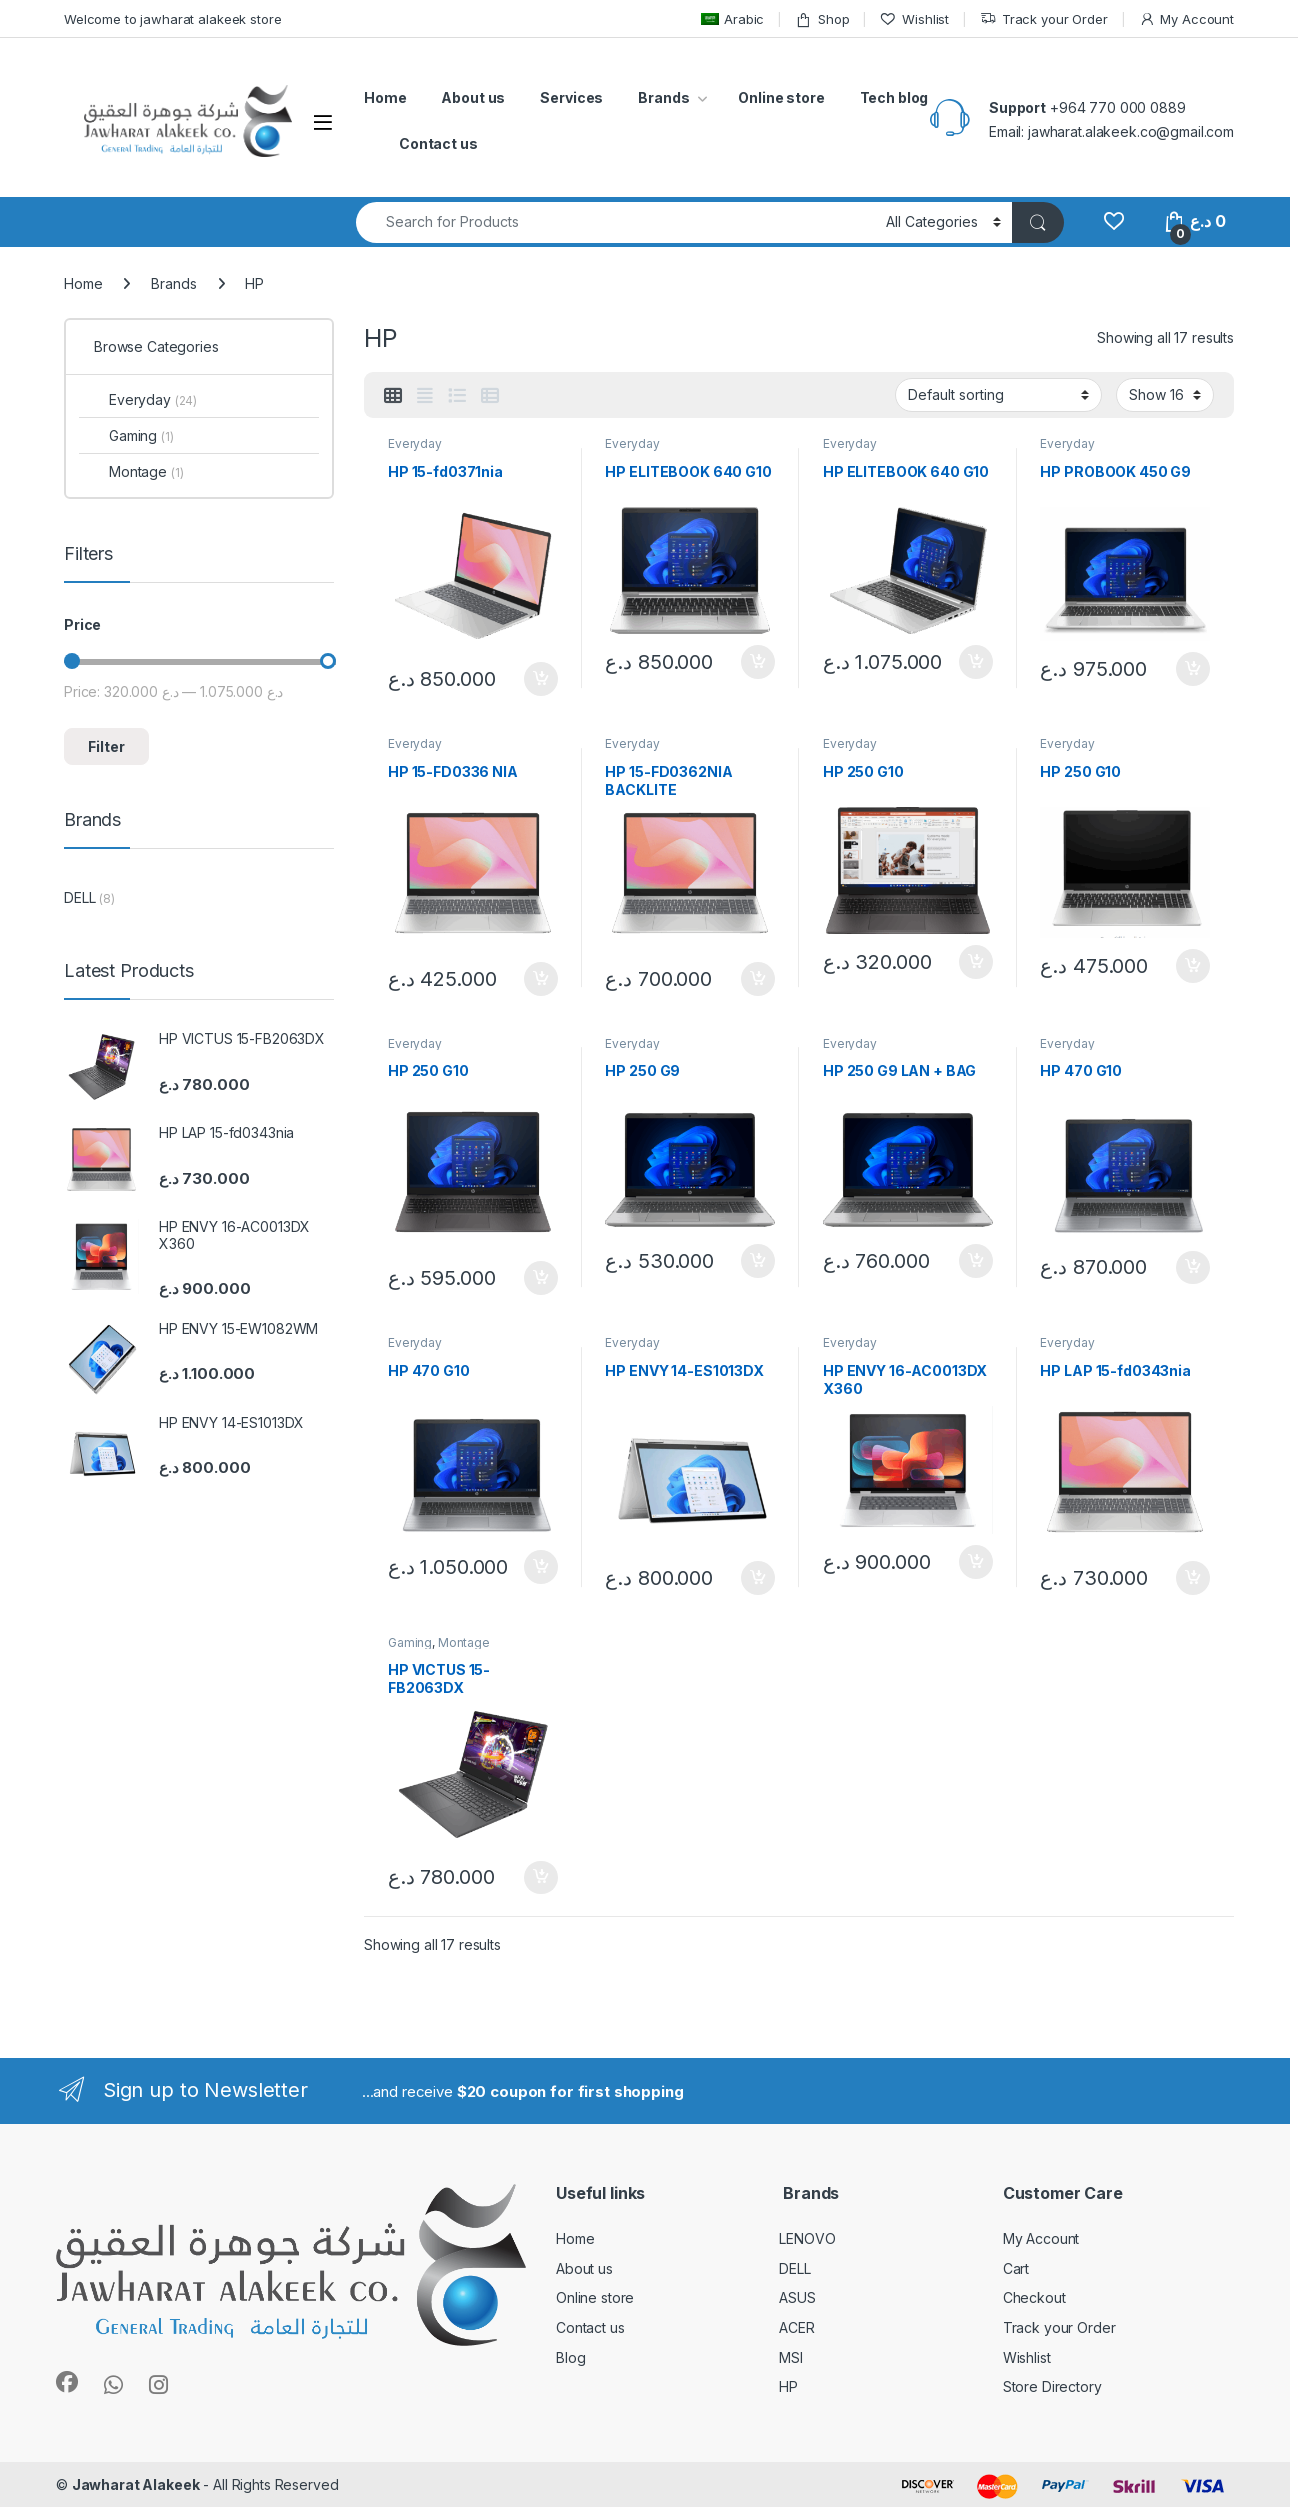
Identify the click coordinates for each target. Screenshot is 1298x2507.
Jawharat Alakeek (136, 2484)
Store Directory (1052, 2386)
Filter (106, 746)
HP (788, 2386)
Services (571, 97)
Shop (822, 19)
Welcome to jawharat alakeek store (172, 19)
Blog (570, 2357)
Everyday (415, 443)
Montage (464, 1642)
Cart (1016, 2268)
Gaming (410, 1642)
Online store (781, 97)
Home (385, 97)
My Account (1186, 19)
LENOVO (807, 2238)
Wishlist (914, 19)
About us (473, 97)
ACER (796, 2327)
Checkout (1034, 2297)
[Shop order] (998, 395)
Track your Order (1044, 19)
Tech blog (894, 97)
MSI (791, 2357)
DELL (79, 897)
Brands (663, 97)
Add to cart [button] (541, 679)
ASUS (797, 2297)
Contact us (438, 143)
